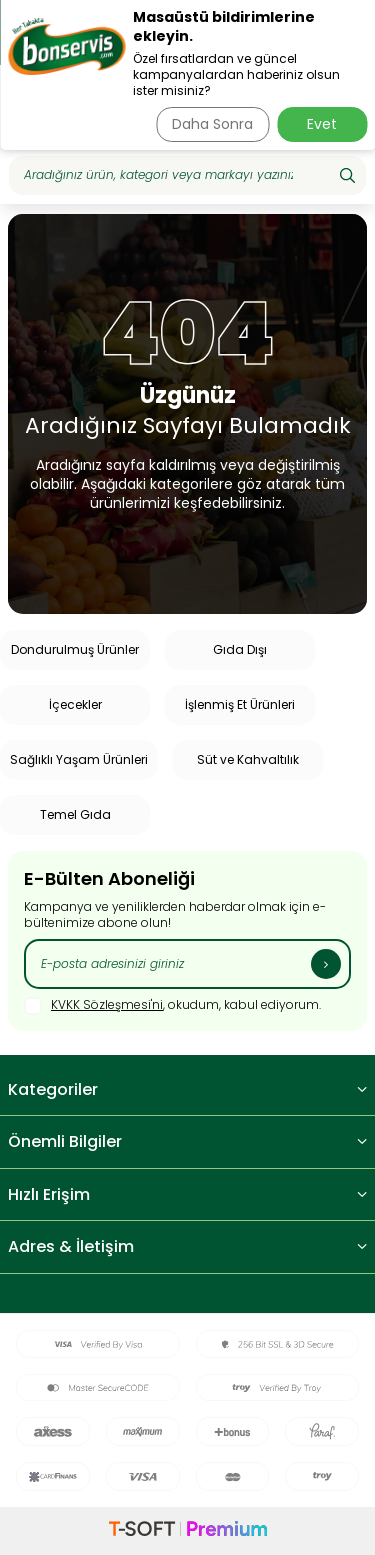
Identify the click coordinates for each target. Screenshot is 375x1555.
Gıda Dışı (240, 649)
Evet (322, 124)
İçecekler (75, 704)
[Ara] (347, 175)
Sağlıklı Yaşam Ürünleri (79, 759)
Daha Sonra (212, 124)
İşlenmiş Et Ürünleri (240, 704)
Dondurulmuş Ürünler (75, 649)
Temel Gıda (75, 814)
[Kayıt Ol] (326, 964)
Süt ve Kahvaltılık (248, 759)
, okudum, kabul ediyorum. (172, 1006)
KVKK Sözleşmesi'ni (107, 1004)
